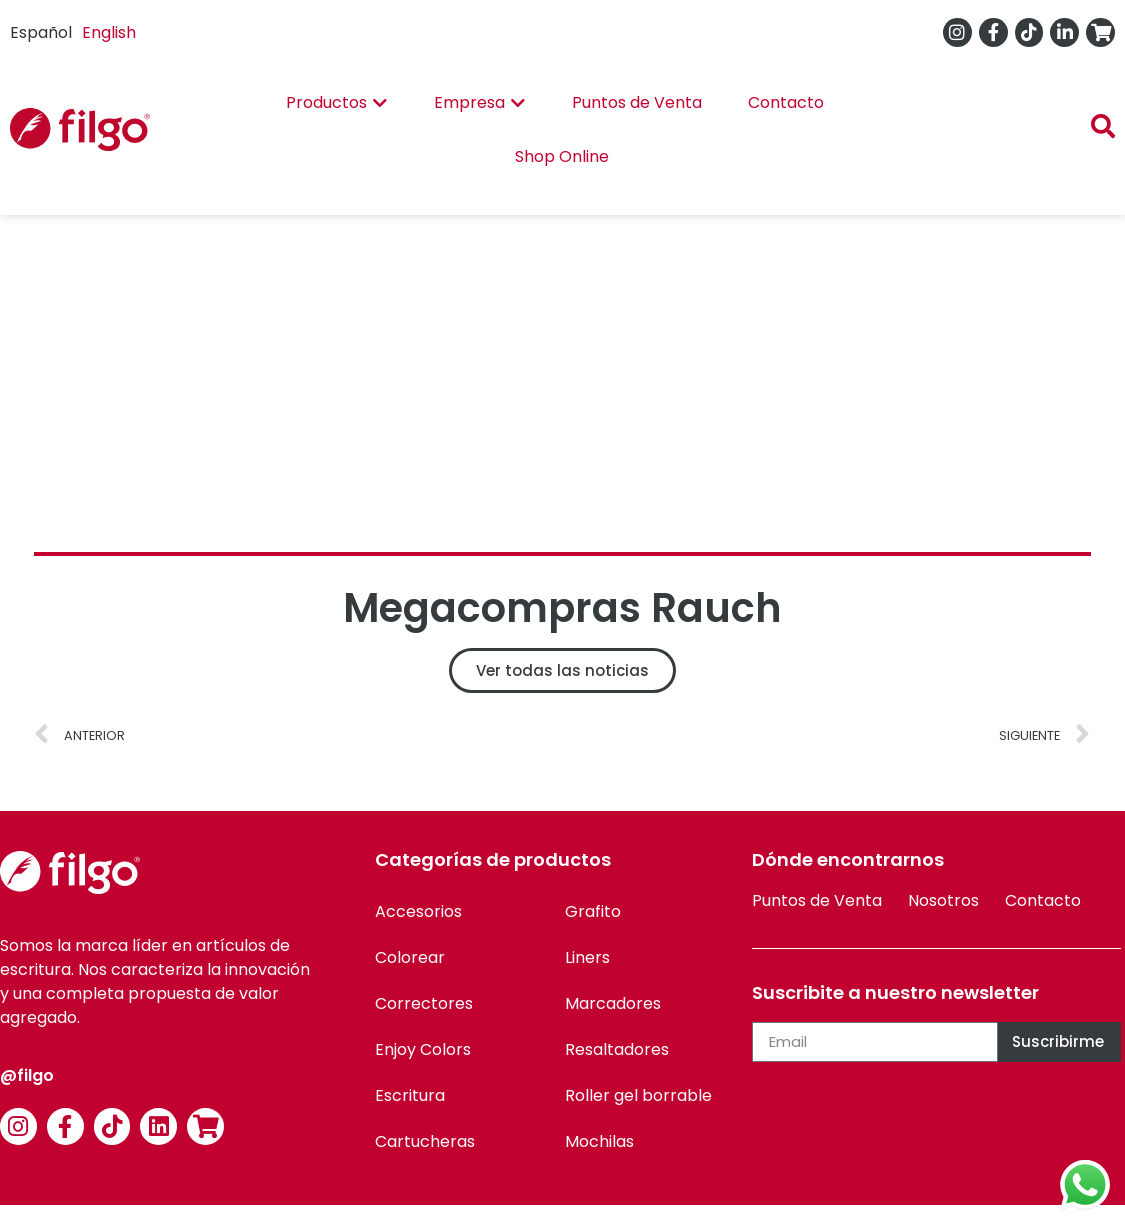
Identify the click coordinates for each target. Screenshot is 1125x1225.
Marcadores (613, 1003)
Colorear (410, 957)
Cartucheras (425, 1141)
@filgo (27, 1075)
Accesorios (418, 911)
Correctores (424, 1003)
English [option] (109, 32)
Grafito (593, 911)
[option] (109, 33)
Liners (587, 957)
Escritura (410, 1095)
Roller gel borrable (638, 1095)
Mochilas (599, 1141)
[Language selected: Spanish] (78, 32)
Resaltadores (617, 1049)
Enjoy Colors (423, 1049)
